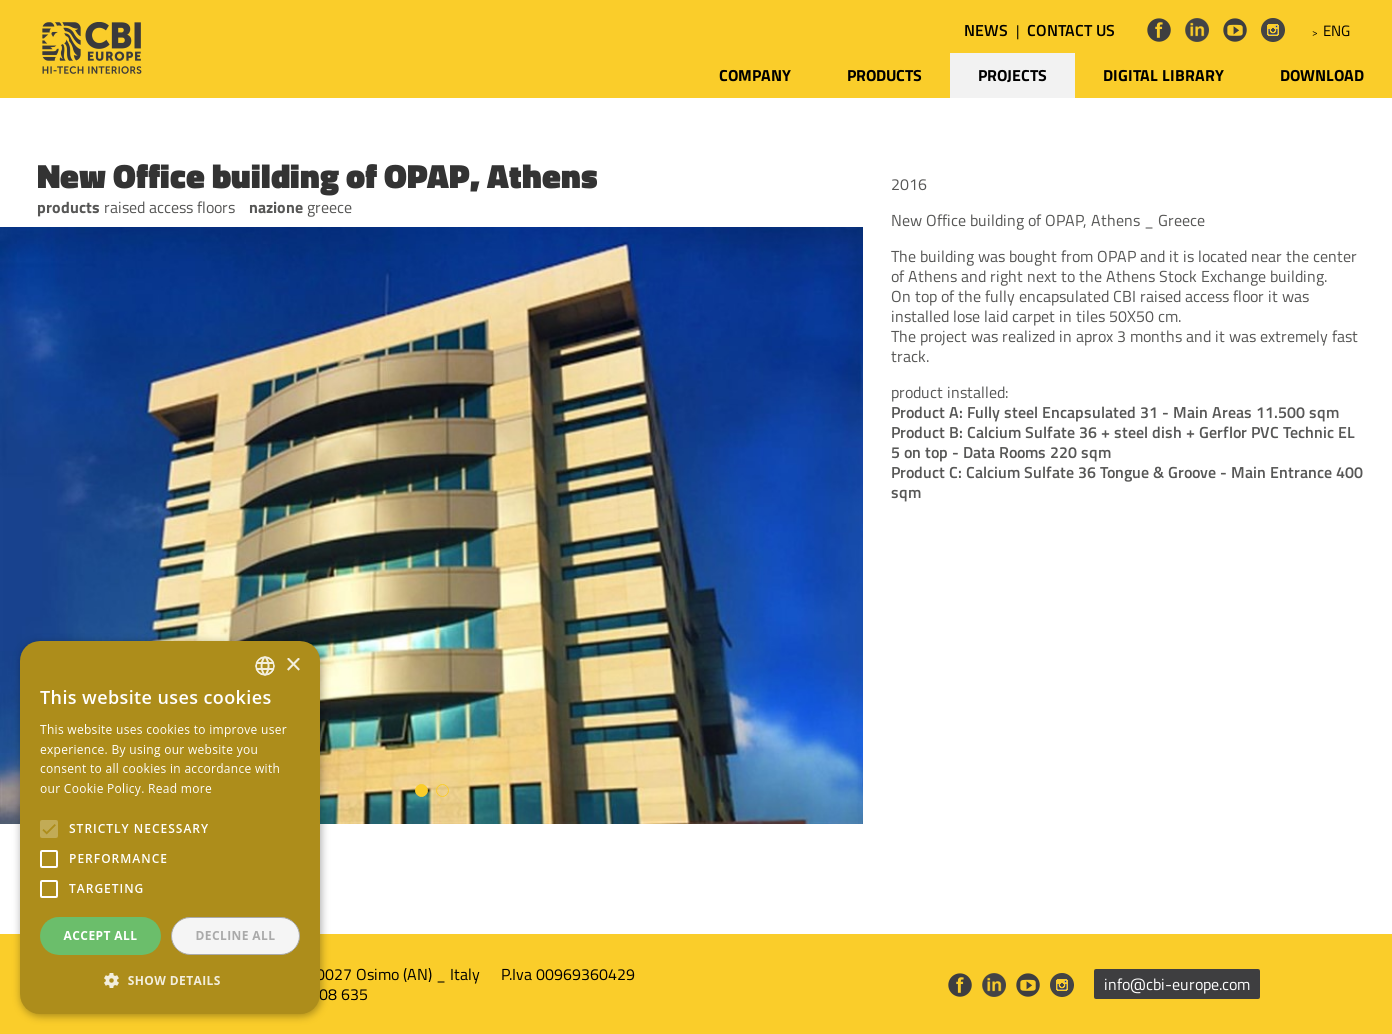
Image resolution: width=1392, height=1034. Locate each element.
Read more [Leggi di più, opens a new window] (180, 788)
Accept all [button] (101, 935)
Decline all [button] (236, 935)
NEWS (986, 30)
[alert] (170, 827)
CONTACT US (1071, 30)
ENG (1336, 30)
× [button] (292, 665)
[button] (170, 981)
